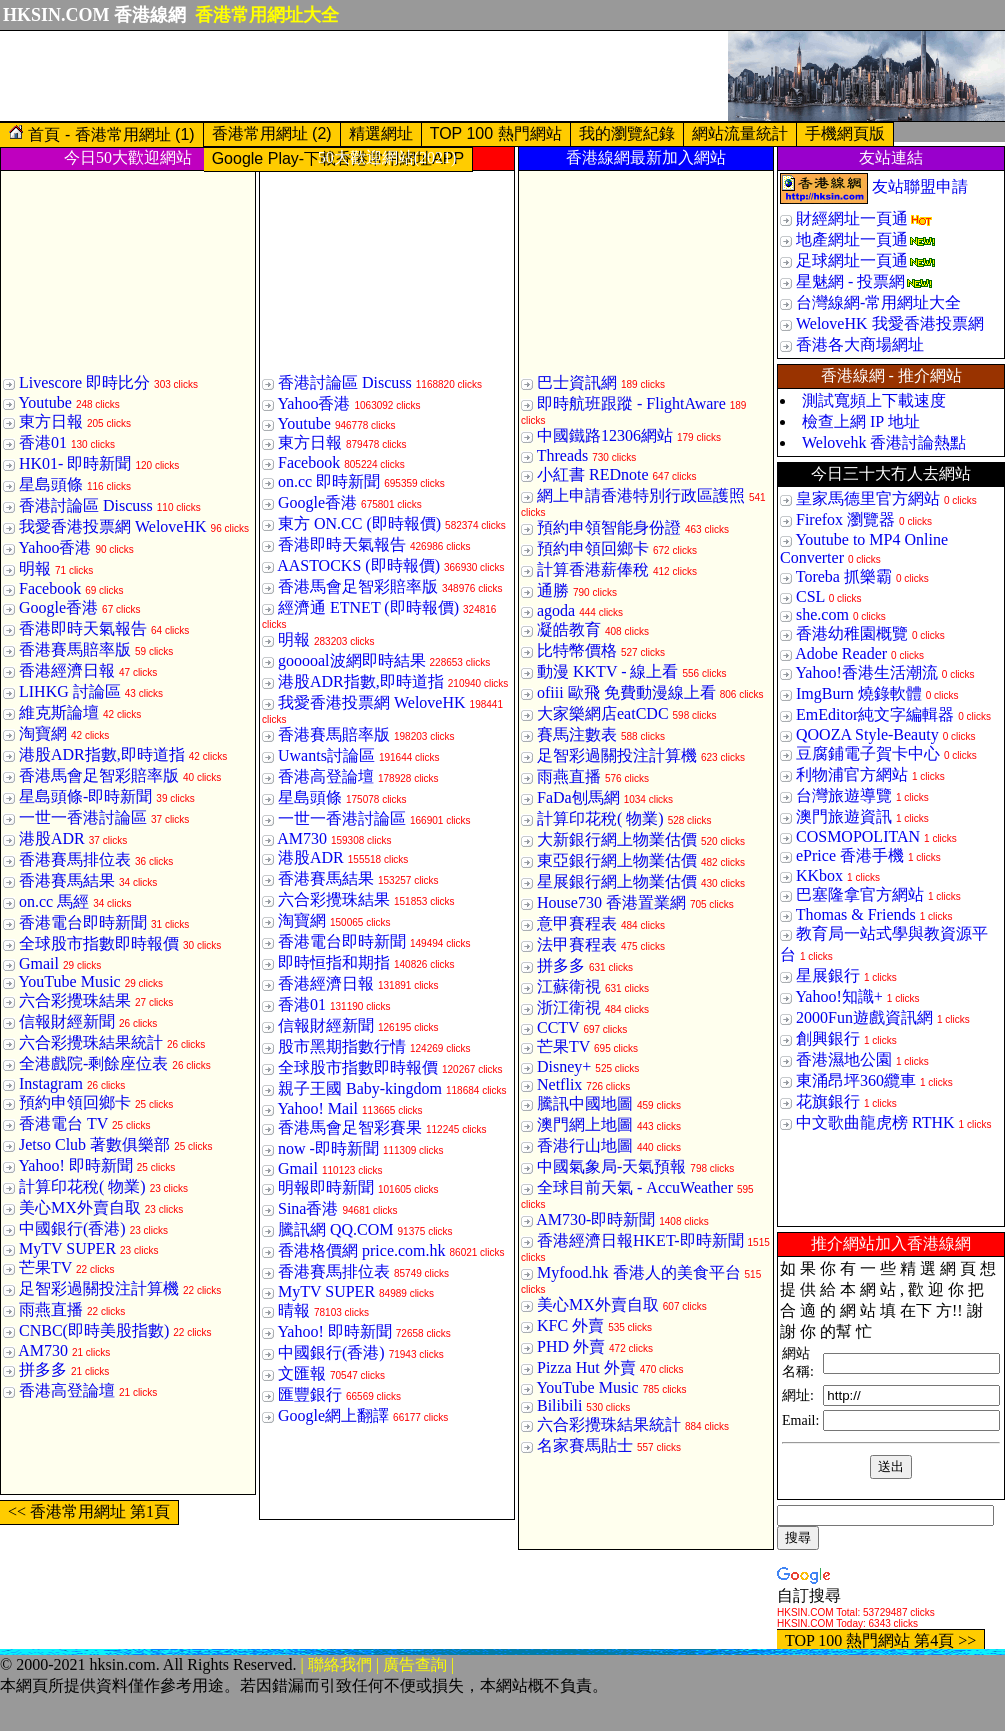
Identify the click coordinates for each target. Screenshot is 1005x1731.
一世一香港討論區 (83, 817)
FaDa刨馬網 (578, 797)
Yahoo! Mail (317, 1108)
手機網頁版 (845, 133)
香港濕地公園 (844, 1059)
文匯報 (302, 1373)
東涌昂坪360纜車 (856, 1080)
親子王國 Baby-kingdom (360, 1088)
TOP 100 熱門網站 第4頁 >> (880, 1640)
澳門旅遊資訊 (844, 816)
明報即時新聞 (326, 1187)
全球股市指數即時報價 (99, 943)
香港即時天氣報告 (83, 628)
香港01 (43, 442)
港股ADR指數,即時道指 (102, 754)
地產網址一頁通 (852, 239)
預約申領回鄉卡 (75, 1102)
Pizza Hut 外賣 (586, 1367)
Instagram (51, 1083)
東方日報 (51, 421)
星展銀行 (828, 975)
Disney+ (564, 1066)
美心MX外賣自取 (80, 1207)
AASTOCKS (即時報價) (358, 565)
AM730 (43, 1350)
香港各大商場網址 (860, 344)
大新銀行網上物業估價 (617, 839)
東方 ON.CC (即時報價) (359, 523)
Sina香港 (308, 1208)
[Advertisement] (364, 76)
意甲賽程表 (577, 923)
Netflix (559, 1084)
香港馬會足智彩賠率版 (99, 775)
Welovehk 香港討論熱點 (884, 442)
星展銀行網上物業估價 (617, 881)
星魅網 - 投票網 (850, 281)
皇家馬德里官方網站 (868, 498)
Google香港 (58, 607)
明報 (35, 568)
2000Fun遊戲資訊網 (864, 1017)
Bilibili (559, 1405)
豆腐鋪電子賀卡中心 (868, 753)
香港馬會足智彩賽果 (350, 1127)
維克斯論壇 (59, 712)
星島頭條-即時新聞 (85, 796)
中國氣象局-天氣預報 (611, 1166)
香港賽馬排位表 (75, 859)
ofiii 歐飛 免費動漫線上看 (626, 692)
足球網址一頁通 (852, 260)
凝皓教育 (569, 629)
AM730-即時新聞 (595, 1219)
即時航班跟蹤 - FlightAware (631, 403)
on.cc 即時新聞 (329, 481)
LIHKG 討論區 (70, 691)
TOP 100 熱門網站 (496, 133)
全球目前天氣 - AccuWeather (635, 1187)
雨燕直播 (51, 1309)
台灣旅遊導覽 (844, 795)
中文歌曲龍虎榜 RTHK (875, 1122)
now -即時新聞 (328, 1148)
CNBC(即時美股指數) (94, 1330)
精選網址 (381, 133)
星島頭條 (51, 484)
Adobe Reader (841, 653)
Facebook (50, 588)
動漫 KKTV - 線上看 (607, 671)
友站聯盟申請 (920, 186)
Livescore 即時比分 (84, 382)
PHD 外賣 (571, 1346)
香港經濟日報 (67, 670)
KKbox (819, 875)
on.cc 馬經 (54, 901)
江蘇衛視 (569, 986)
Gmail (39, 963)
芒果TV (45, 1267)
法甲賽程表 (577, 944)
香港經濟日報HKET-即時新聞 (640, 1240)
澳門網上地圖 (585, 1124)
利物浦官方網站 (852, 774)
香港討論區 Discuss (86, 505)
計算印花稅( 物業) (82, 1186)
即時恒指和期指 (334, 962)
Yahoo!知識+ (838, 996)
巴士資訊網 (577, 382)
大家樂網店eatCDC (603, 713)
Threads (563, 455)
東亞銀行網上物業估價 (617, 860)
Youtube (45, 402)
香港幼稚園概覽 (852, 633)
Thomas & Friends (856, 914)
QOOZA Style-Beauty (867, 734)
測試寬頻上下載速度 (874, 400)
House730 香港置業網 (611, 902)
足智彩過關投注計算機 (99, 1288)
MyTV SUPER (67, 1248)
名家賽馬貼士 (585, 1445)
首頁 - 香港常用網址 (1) (101, 133)
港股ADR (52, 838)
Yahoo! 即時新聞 (75, 1165)
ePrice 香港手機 (850, 855)
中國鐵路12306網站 (605, 435)
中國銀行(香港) (72, 1228)
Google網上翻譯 (333, 1415)
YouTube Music (69, 981)
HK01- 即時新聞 (75, 463)
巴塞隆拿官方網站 (860, 894)
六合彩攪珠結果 (75, 1000)
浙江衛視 (569, 1007)
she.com (822, 614)
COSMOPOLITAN (858, 836)
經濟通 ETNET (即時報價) (368, 607)
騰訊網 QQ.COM (336, 1229)
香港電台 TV (63, 1123)
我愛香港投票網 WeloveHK (113, 526)
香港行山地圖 (585, 1145)
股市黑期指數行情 (342, 1046)
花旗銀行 (828, 1101)
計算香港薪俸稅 (593, 569)
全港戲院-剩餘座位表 (93, 1063)
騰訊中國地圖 (585, 1103)
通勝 (553, 590)
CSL (810, 596)
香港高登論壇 (67, 1390)
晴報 (294, 1310)
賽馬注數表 (577, 734)
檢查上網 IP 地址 (861, 421)
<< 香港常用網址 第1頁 (89, 1511)
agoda (556, 610)
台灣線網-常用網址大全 (878, 302)
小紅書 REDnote (593, 474)
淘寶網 (43, 733)
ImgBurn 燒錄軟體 (859, 693)
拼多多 (43, 1369)
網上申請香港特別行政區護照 (641, 495)
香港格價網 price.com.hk (362, 1250)
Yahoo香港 (54, 547)
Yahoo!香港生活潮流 (866, 672)
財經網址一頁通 (852, 218)
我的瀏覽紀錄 (627, 133)
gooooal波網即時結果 (352, 660)
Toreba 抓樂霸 (844, 576)
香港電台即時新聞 (83, 922)
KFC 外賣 (570, 1325)
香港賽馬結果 (67, 880)
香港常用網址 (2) (272, 133)
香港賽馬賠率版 (75, 649)
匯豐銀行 (310, 1394)
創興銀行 (828, 1038)
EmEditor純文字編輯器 (875, 714)
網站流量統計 (740, 133)
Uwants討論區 (326, 755)
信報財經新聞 (67, 1021)
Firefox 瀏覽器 (845, 519)
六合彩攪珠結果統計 (91, 1042)
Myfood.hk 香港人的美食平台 (639, 1272)
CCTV (558, 1027)
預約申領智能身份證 (609, 527)
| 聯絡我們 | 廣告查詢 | (378, 1664)
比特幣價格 (577, 650)
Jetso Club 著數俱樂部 (94, 1144)
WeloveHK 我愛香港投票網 (890, 323)
